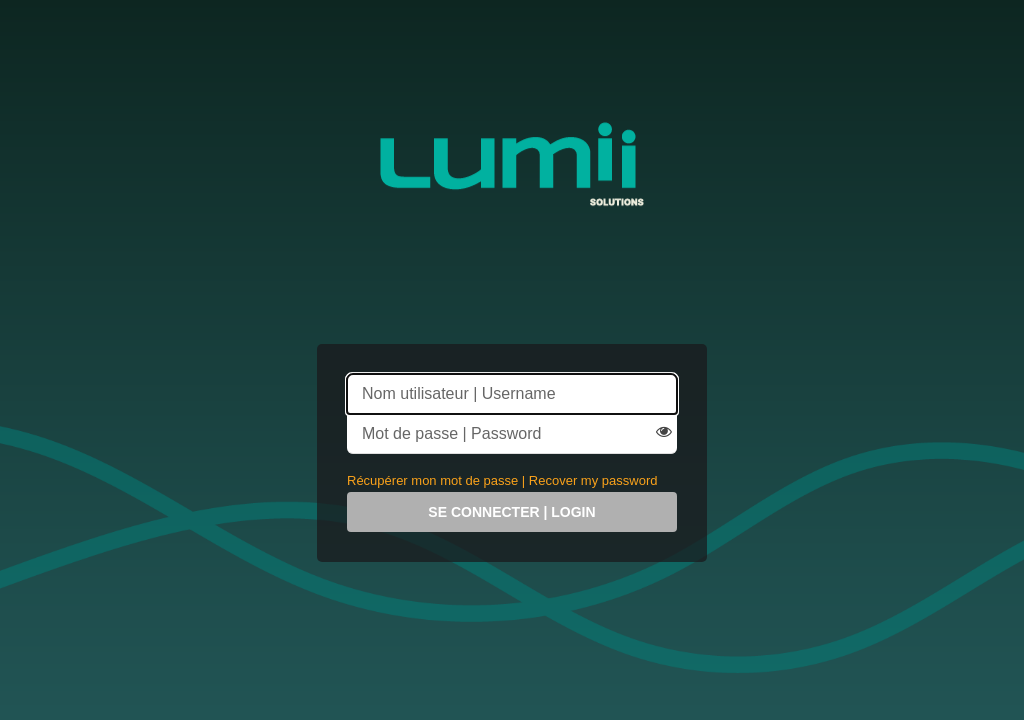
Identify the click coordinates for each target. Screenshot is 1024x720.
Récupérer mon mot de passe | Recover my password (502, 480)
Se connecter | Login (511, 512)
